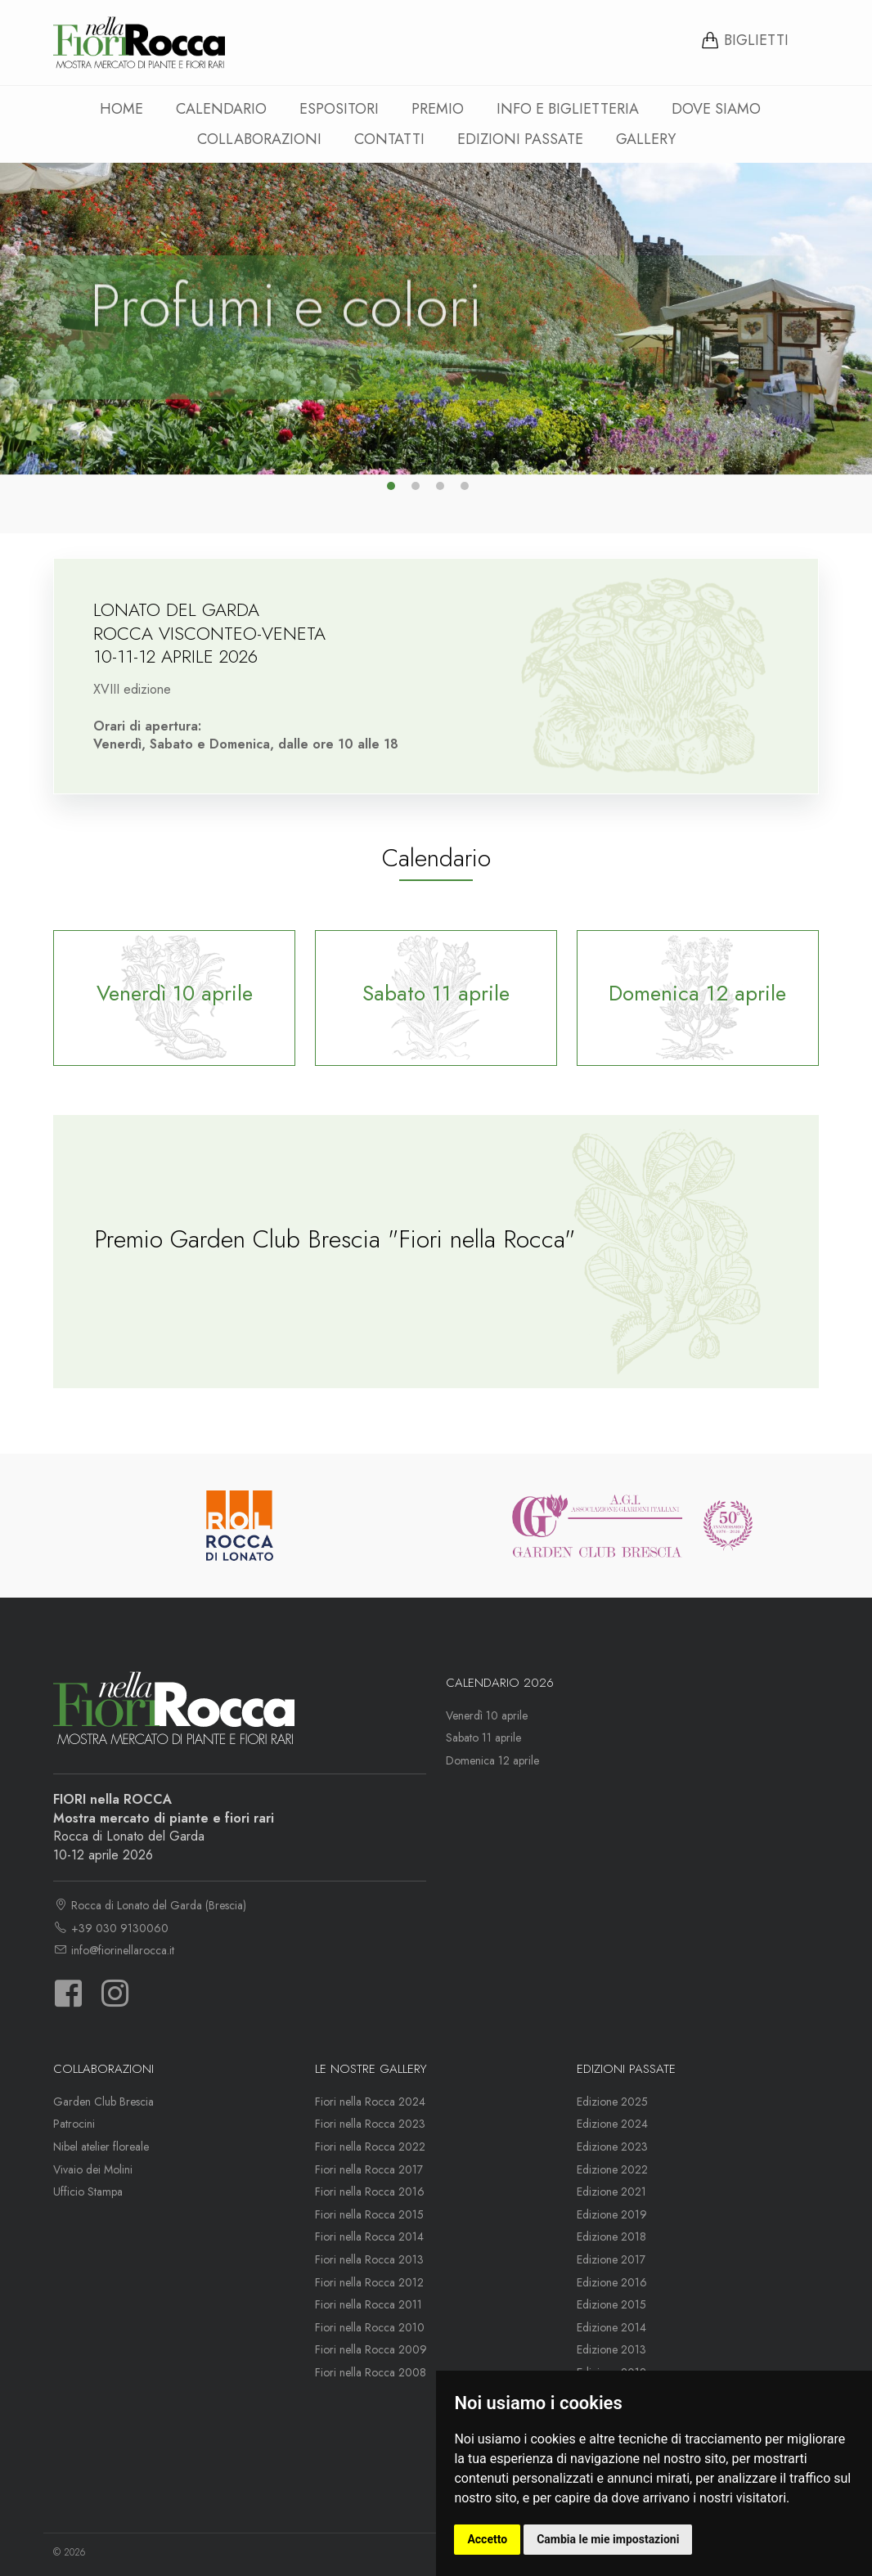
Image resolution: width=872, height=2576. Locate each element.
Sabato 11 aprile (483, 1737)
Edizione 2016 (612, 2282)
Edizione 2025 (612, 2101)
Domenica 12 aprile (492, 1760)
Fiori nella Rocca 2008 (370, 2372)
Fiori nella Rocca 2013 (369, 2259)
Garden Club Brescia (103, 2101)
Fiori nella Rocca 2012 (369, 2282)
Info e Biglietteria (568, 108)
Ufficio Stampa (88, 2191)
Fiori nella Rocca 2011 (368, 2304)
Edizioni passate (520, 139)
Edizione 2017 (611, 2259)
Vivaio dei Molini (93, 2169)
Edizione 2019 (612, 2214)
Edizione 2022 (612, 2169)
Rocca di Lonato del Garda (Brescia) (149, 1905)
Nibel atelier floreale (101, 2146)
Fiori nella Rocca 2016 (370, 2191)
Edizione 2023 (612, 2146)
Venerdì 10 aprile (487, 1715)
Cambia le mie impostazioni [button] (608, 2539)
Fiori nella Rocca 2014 (369, 2236)
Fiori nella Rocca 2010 (370, 2327)
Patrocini (74, 2123)
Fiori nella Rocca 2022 (370, 2146)
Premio (437, 108)
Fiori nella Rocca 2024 (370, 2101)
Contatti (389, 139)
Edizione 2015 (611, 2304)
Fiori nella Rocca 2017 (369, 2169)
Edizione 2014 (611, 2327)
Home (121, 108)
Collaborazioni (259, 139)
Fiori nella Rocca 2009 (371, 2349)
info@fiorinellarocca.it (113, 1950)
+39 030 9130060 (111, 1928)
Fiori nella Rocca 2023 (370, 2123)
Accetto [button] (487, 2539)
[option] (436, 318)
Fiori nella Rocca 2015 (369, 2214)
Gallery (646, 139)
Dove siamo (716, 108)
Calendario (221, 108)
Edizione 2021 (611, 2191)
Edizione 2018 (611, 2236)
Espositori (339, 108)
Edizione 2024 (612, 2123)
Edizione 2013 (611, 2349)
